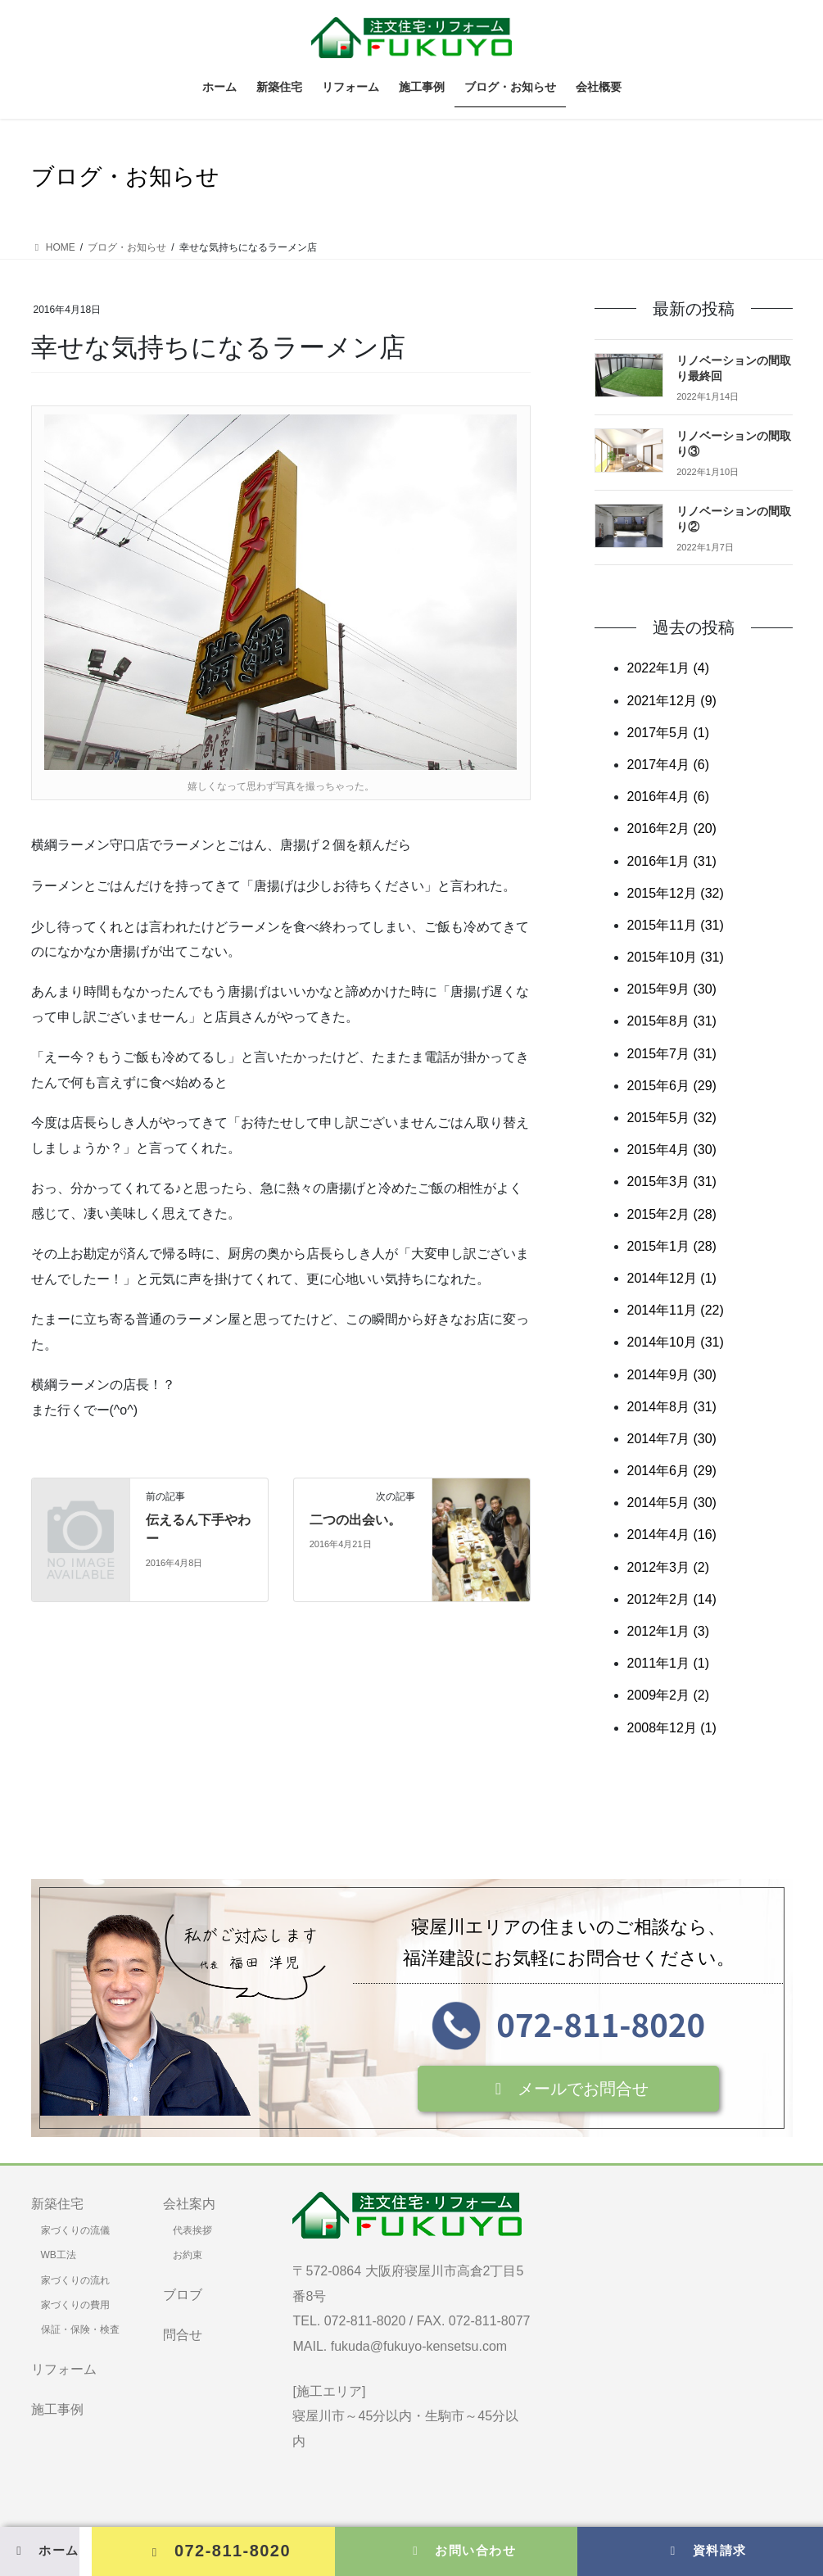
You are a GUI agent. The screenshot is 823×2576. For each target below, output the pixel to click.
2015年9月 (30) (672, 989)
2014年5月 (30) (672, 1503)
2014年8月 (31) (672, 1407)
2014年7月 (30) (672, 1439)
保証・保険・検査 (80, 2329)
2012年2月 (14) (672, 1599)
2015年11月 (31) (675, 925)
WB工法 (58, 2255)
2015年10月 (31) (675, 957)
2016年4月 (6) (668, 797)
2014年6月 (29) (672, 1471)
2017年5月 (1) (668, 733)
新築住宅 (57, 2204)
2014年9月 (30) (672, 1375)
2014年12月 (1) (672, 1278)
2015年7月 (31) (672, 1054)
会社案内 (189, 2204)
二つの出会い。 (355, 1520)
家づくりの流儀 (75, 2230)
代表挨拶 (192, 2230)
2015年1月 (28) (672, 1246)
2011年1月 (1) (668, 1663)
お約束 (187, 2255)
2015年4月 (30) (672, 1150)
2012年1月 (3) (668, 1631)
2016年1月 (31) (672, 861)
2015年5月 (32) (672, 1118)
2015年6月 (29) (672, 1086)
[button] (569, 2089)
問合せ (182, 2335)
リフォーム (64, 2369)
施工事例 (57, 2409)
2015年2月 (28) (672, 1214)
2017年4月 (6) (668, 765)
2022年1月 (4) (668, 668)
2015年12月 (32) (675, 893)
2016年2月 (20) (672, 828)
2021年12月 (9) (672, 701)
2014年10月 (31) (675, 1342)
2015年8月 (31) (672, 1021)
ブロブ (182, 2295)
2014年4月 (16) (672, 1535)
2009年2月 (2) (668, 1695)
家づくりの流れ (75, 2280)
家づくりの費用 (75, 2305)
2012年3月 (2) (668, 1567)
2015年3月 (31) (672, 1181)
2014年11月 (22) (675, 1310)
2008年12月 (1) (672, 1728)
